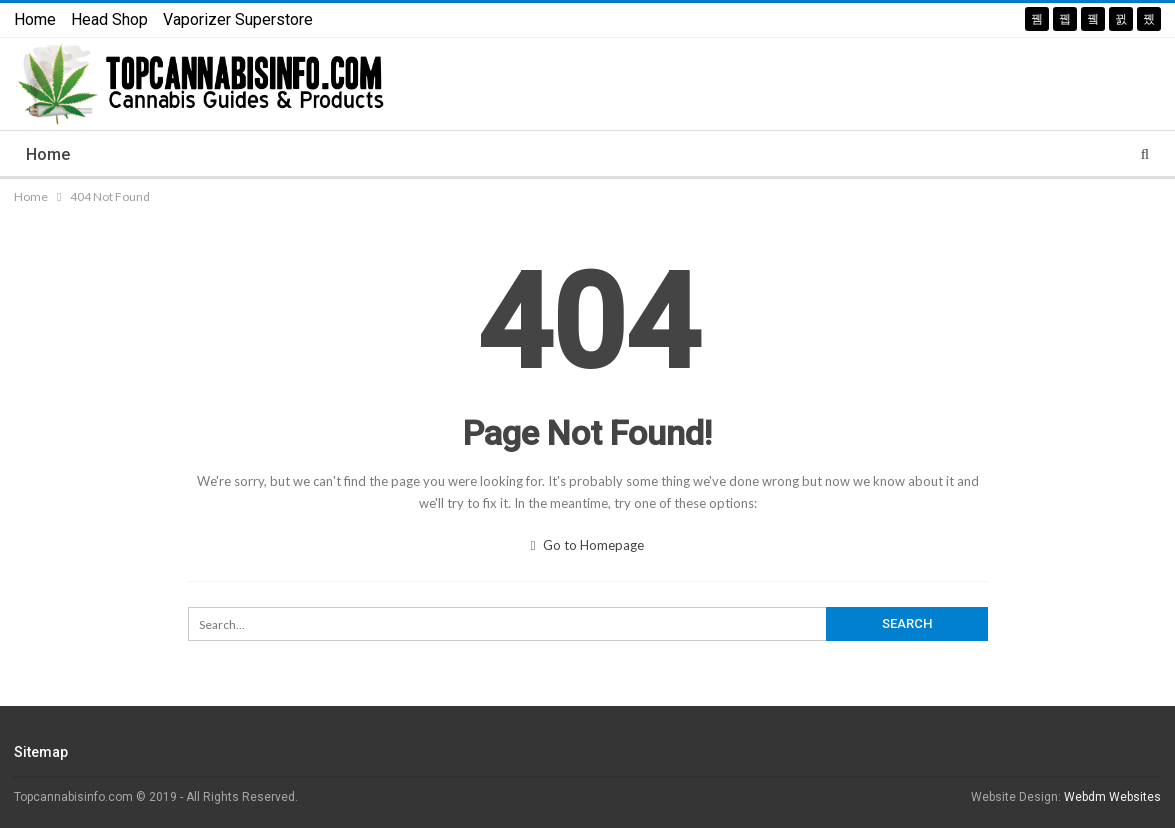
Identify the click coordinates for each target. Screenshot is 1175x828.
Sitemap (41, 752)
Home (35, 19)
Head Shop (109, 19)
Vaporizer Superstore (238, 19)
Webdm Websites (1112, 797)
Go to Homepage (588, 545)
